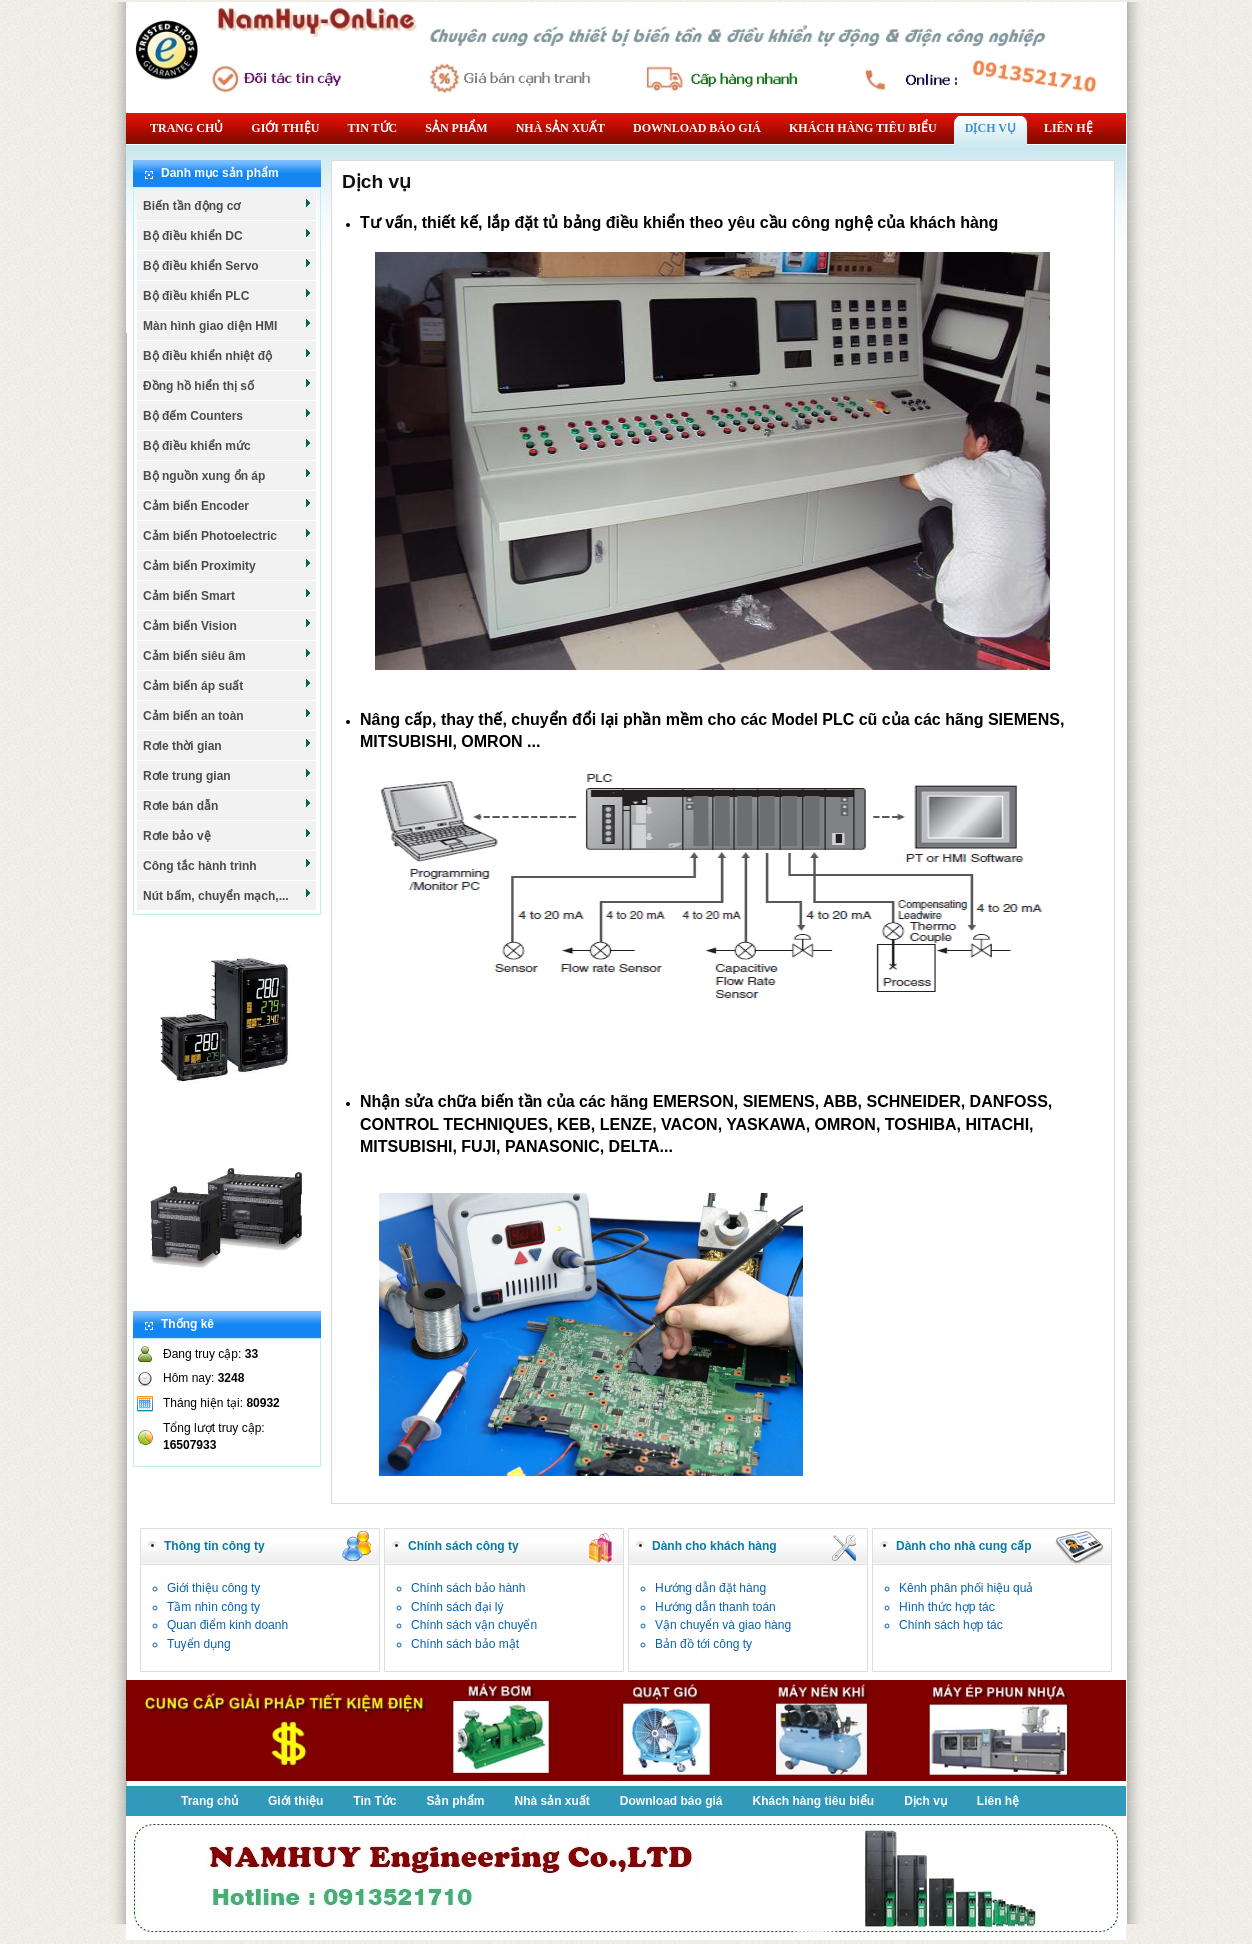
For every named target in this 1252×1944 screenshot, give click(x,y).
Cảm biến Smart (227, 595)
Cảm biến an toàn (227, 715)
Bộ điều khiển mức (227, 445)
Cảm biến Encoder (227, 505)
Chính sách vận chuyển (474, 1625)
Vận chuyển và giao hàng (723, 1625)
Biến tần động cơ (227, 205)
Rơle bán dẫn (227, 805)
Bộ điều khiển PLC (227, 295)
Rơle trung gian (227, 775)
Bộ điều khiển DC (227, 235)
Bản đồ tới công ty (703, 1644)
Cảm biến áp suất (227, 685)
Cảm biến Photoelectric (227, 535)
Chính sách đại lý (457, 1607)
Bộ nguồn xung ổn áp (227, 475)
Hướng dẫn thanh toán (715, 1607)
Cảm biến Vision (227, 625)
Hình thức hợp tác (947, 1607)
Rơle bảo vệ (227, 835)
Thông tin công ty (214, 1546)
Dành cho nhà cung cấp (964, 1546)
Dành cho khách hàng (714, 1546)
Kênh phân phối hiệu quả (966, 1588)
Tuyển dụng (199, 1644)
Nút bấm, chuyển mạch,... (227, 895)
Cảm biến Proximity (227, 565)
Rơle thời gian (227, 745)
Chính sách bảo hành (468, 1588)
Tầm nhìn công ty (213, 1607)
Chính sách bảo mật (465, 1644)
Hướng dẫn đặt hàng (710, 1588)
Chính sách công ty (463, 1546)
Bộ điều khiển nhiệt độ (227, 355)
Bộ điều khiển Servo (227, 265)
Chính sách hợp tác (951, 1625)
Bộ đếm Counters (227, 415)
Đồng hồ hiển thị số (227, 385)
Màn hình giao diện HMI (227, 325)
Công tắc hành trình (227, 865)
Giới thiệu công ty (213, 1588)
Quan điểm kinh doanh (227, 1625)
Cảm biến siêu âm (227, 655)
